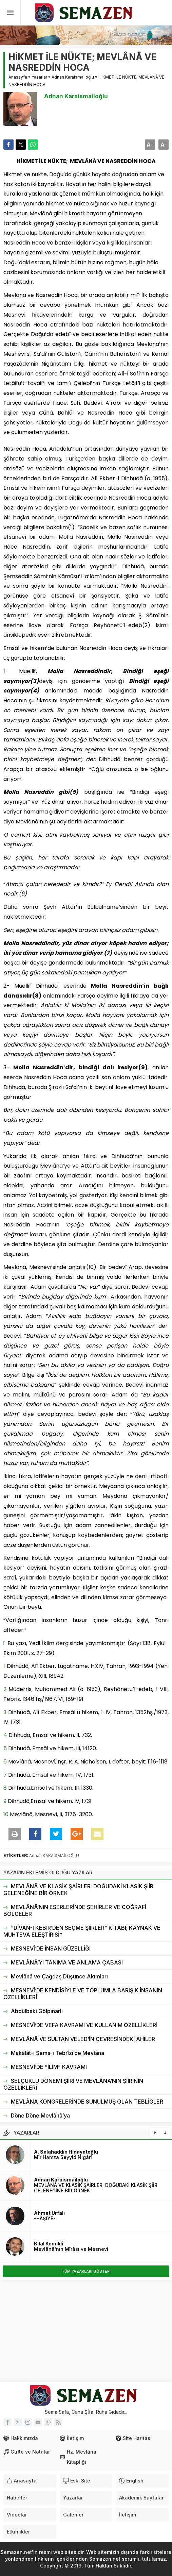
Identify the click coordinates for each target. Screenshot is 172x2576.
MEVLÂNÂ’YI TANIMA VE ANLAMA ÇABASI (67, 1962)
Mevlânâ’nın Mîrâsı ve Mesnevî (71, 2249)
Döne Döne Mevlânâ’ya (40, 2115)
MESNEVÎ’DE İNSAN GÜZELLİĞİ (51, 1948)
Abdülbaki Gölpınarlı (37, 2011)
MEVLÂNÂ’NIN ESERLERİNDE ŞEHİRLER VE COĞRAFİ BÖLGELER (74, 1910)
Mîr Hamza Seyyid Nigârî (63, 2157)
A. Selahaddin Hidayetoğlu (66, 2152)
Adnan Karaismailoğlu (73, 77)
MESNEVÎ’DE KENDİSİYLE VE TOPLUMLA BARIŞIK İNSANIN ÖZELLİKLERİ (82, 1994)
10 (5, 1814)
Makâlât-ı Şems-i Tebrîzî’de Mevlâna (57, 2053)
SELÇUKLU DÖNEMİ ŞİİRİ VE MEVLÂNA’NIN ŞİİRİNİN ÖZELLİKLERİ (73, 2084)
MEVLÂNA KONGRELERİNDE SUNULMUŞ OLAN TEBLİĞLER (87, 2101)
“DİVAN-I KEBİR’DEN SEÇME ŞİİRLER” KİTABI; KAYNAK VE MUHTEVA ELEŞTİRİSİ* (81, 1931)
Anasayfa (17, 77)
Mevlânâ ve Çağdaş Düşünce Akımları (59, 1976)
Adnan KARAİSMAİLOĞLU (54, 1855)
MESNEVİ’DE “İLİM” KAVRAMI (49, 2066)
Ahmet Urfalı (49, 2213)
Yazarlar (39, 77)
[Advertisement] (86, 2330)
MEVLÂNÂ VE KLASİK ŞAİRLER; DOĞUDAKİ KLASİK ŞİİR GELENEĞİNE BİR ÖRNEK (78, 1889)
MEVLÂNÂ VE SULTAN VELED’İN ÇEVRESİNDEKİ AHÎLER (83, 2039)
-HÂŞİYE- (45, 2218)
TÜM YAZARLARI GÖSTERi (86, 2271)
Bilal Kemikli (48, 2243)
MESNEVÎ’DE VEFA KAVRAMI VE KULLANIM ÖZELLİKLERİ (84, 2025)
